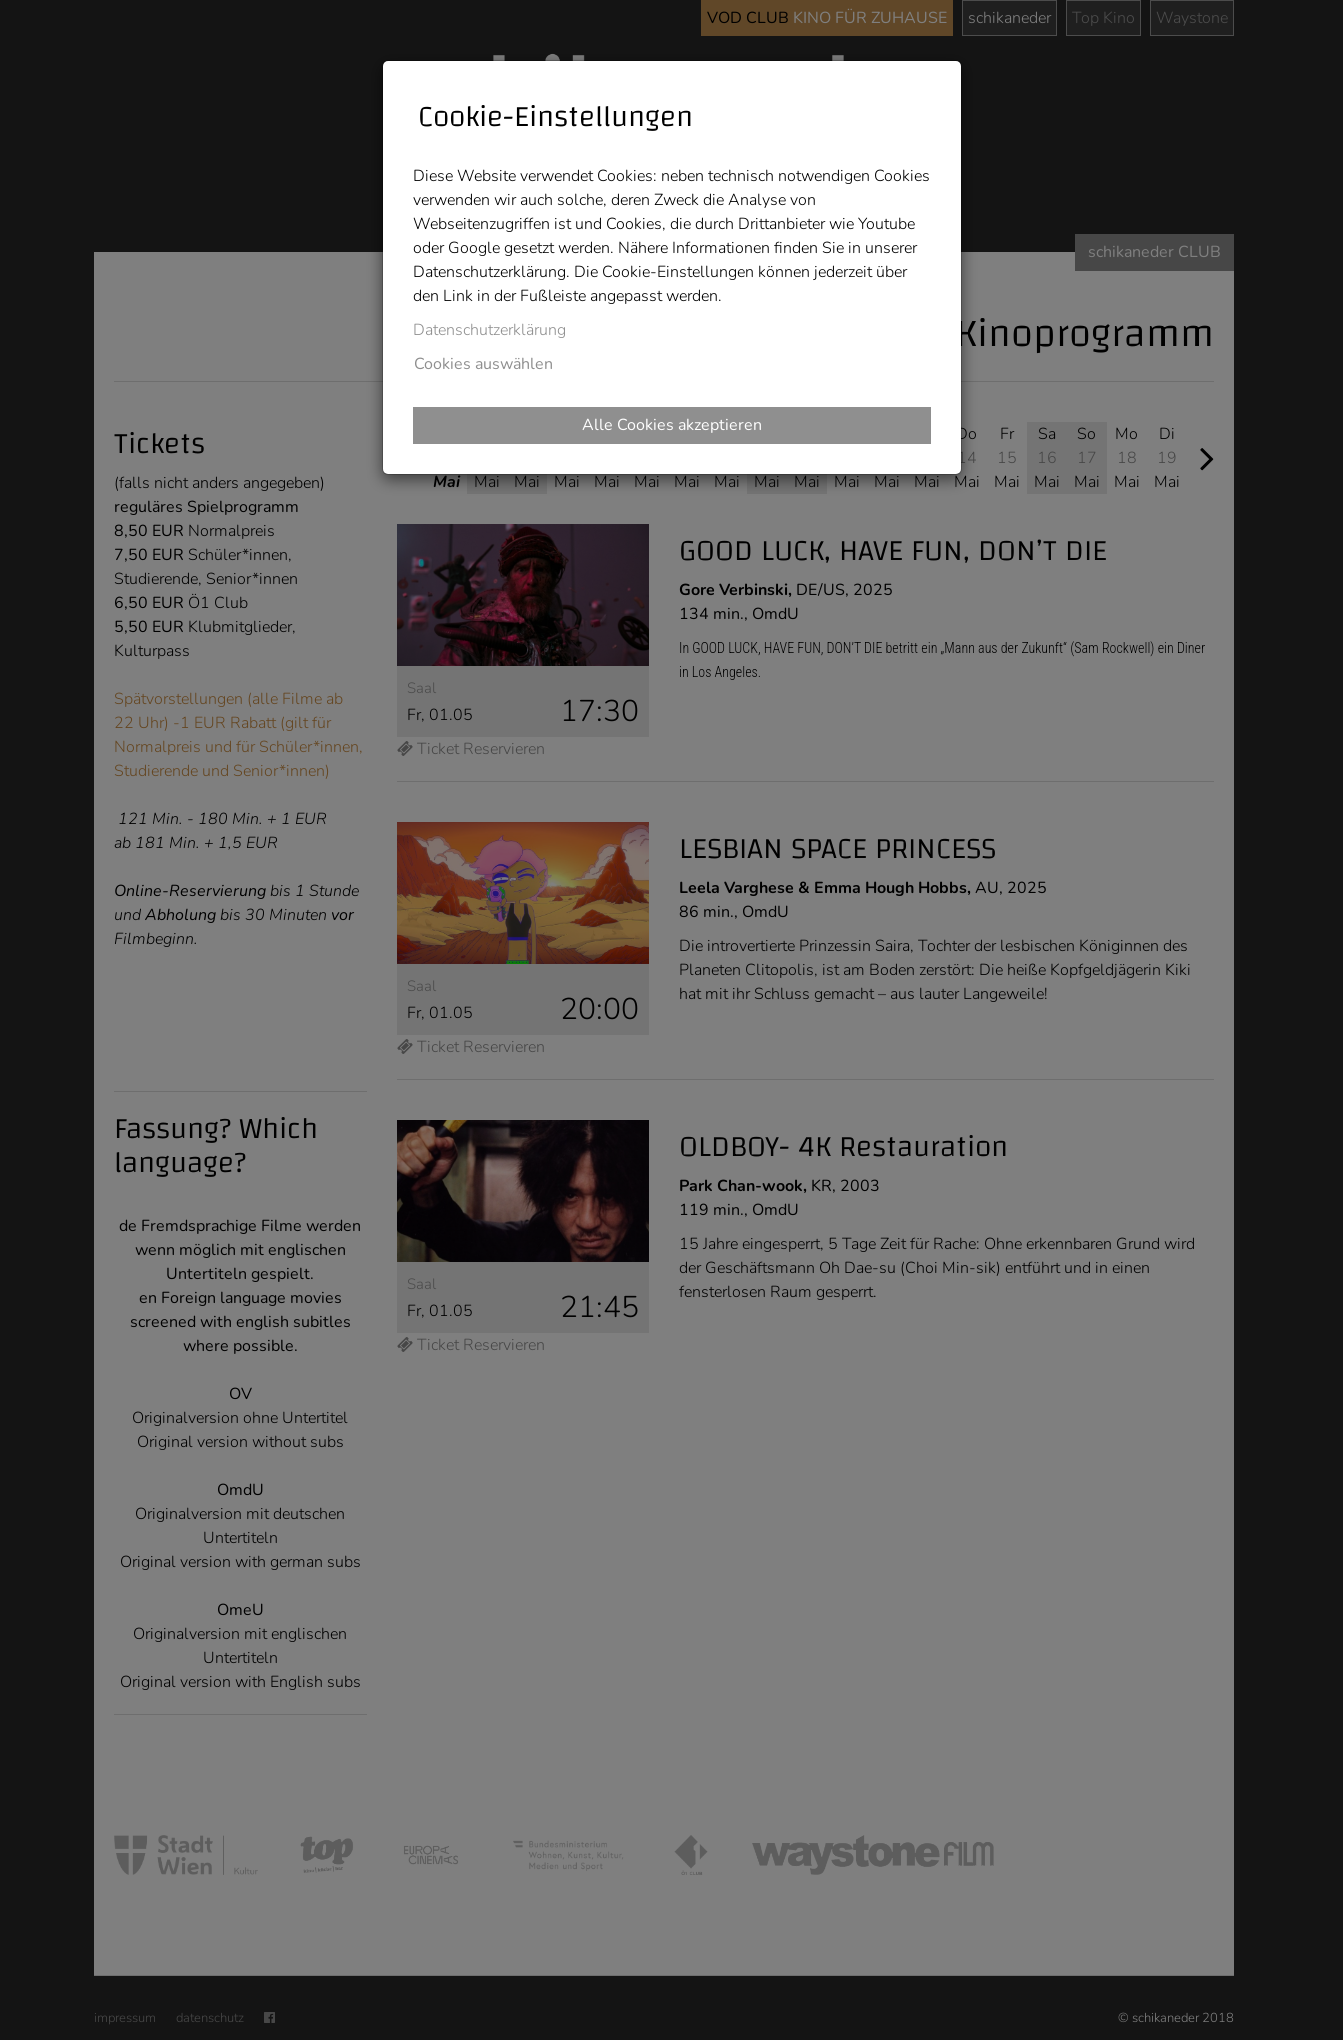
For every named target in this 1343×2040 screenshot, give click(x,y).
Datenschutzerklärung (489, 330)
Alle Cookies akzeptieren (672, 425)
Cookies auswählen (483, 364)
